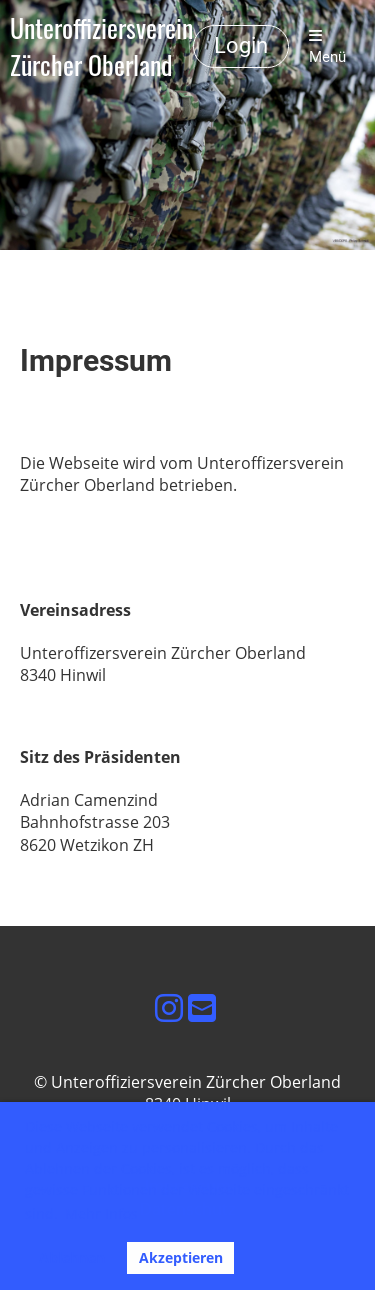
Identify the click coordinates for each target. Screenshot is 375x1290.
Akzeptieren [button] (181, 1257)
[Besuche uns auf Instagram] (169, 1007)
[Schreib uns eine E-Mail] (202, 1007)
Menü (327, 47)
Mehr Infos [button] (101, 1213)
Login (241, 45)
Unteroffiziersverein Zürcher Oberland (101, 47)
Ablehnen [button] (72, 1257)
